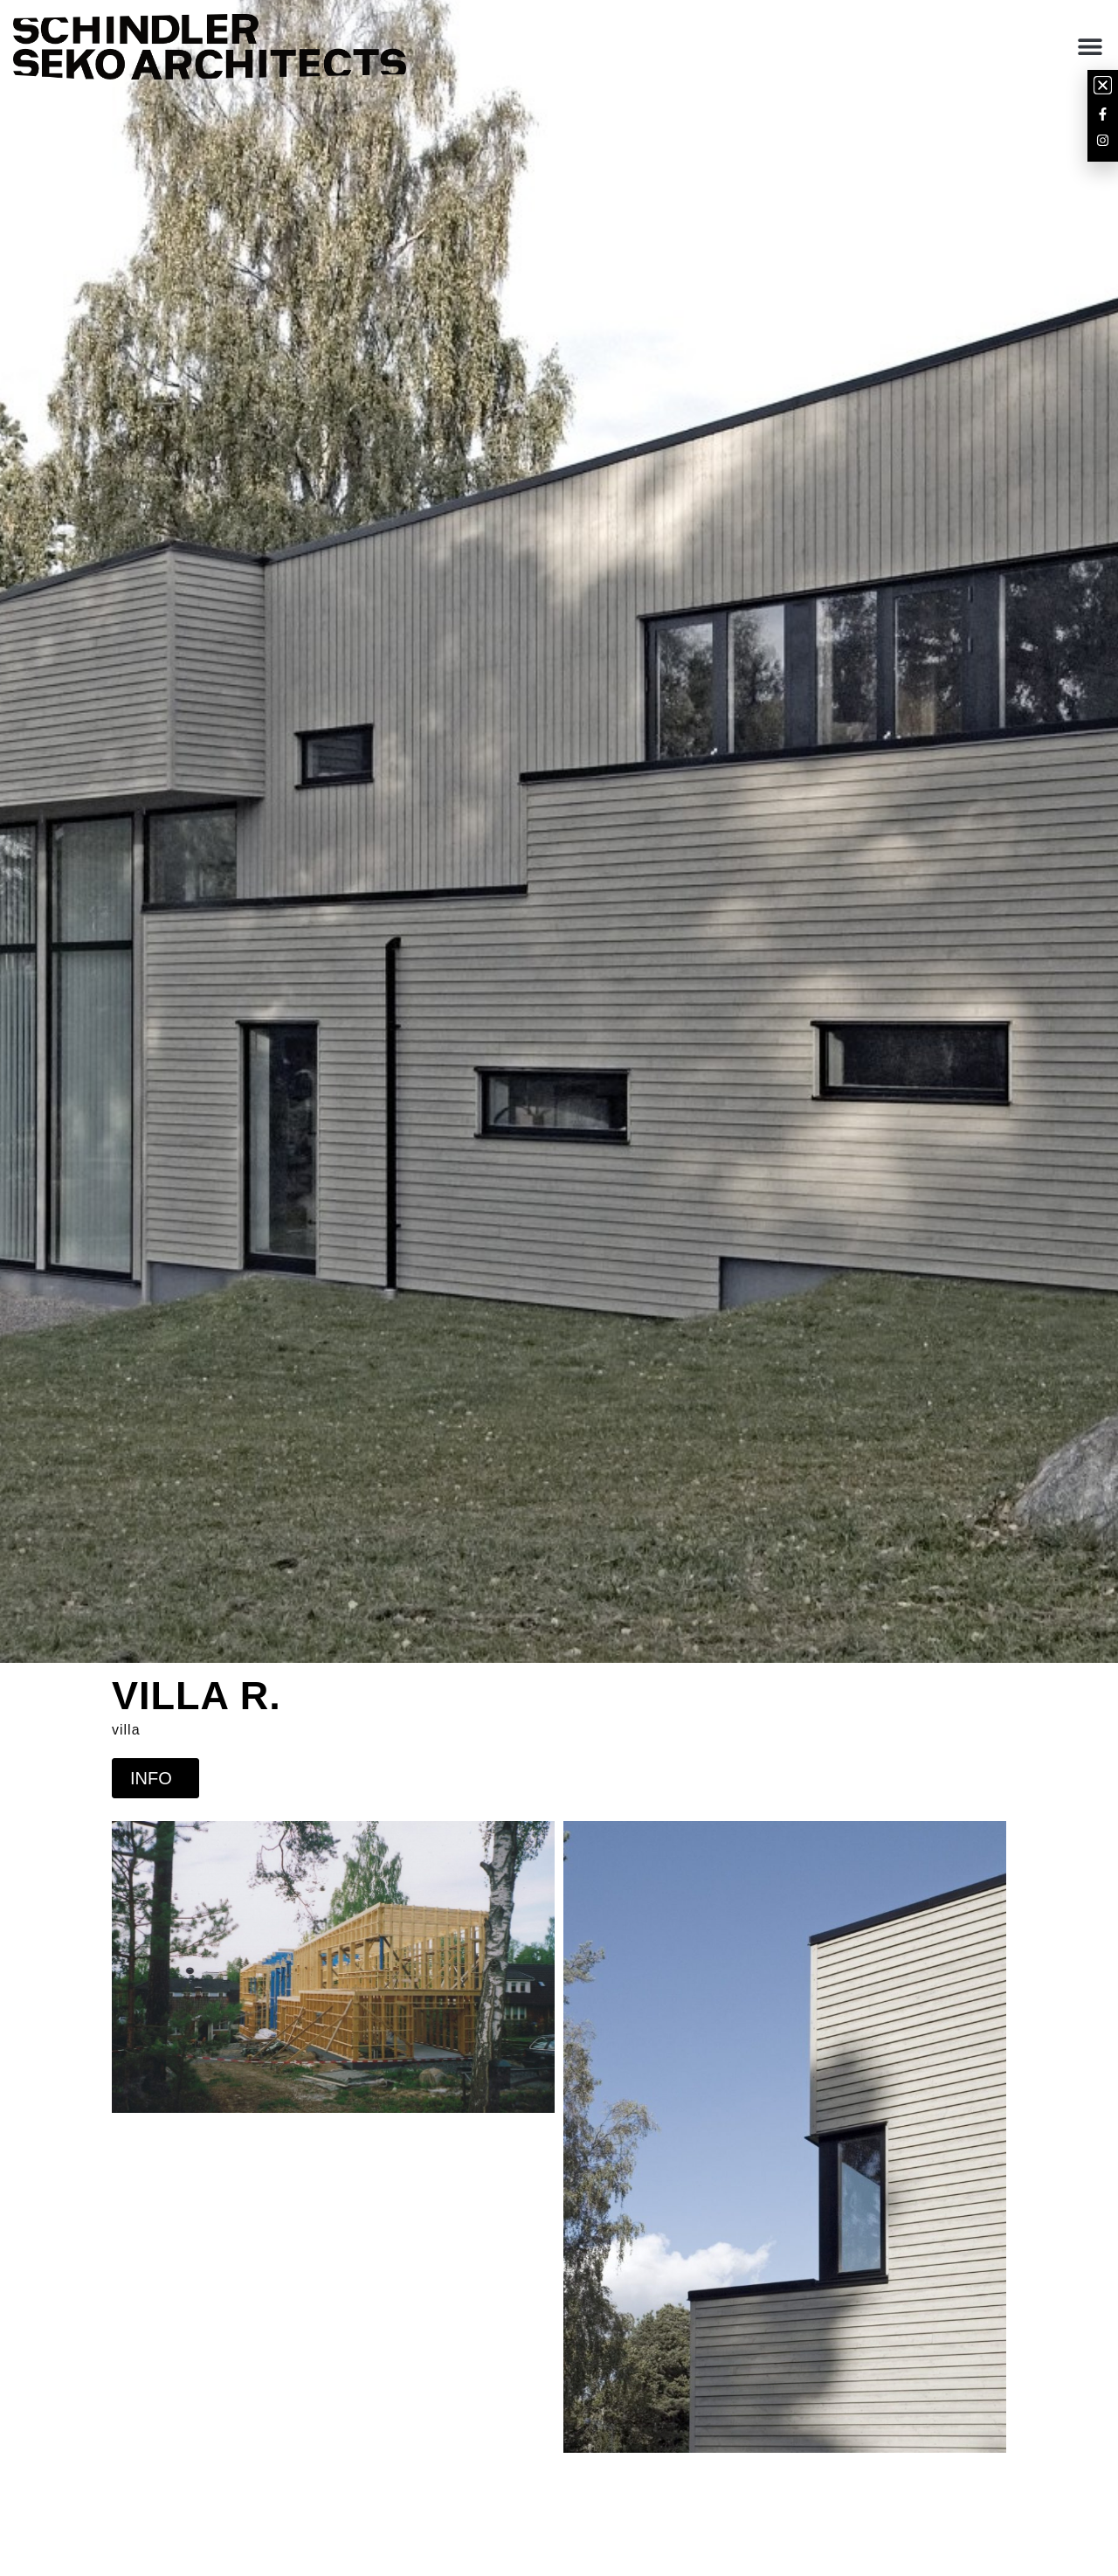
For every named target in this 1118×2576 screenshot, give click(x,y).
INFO (155, 1778)
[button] (1089, 46)
